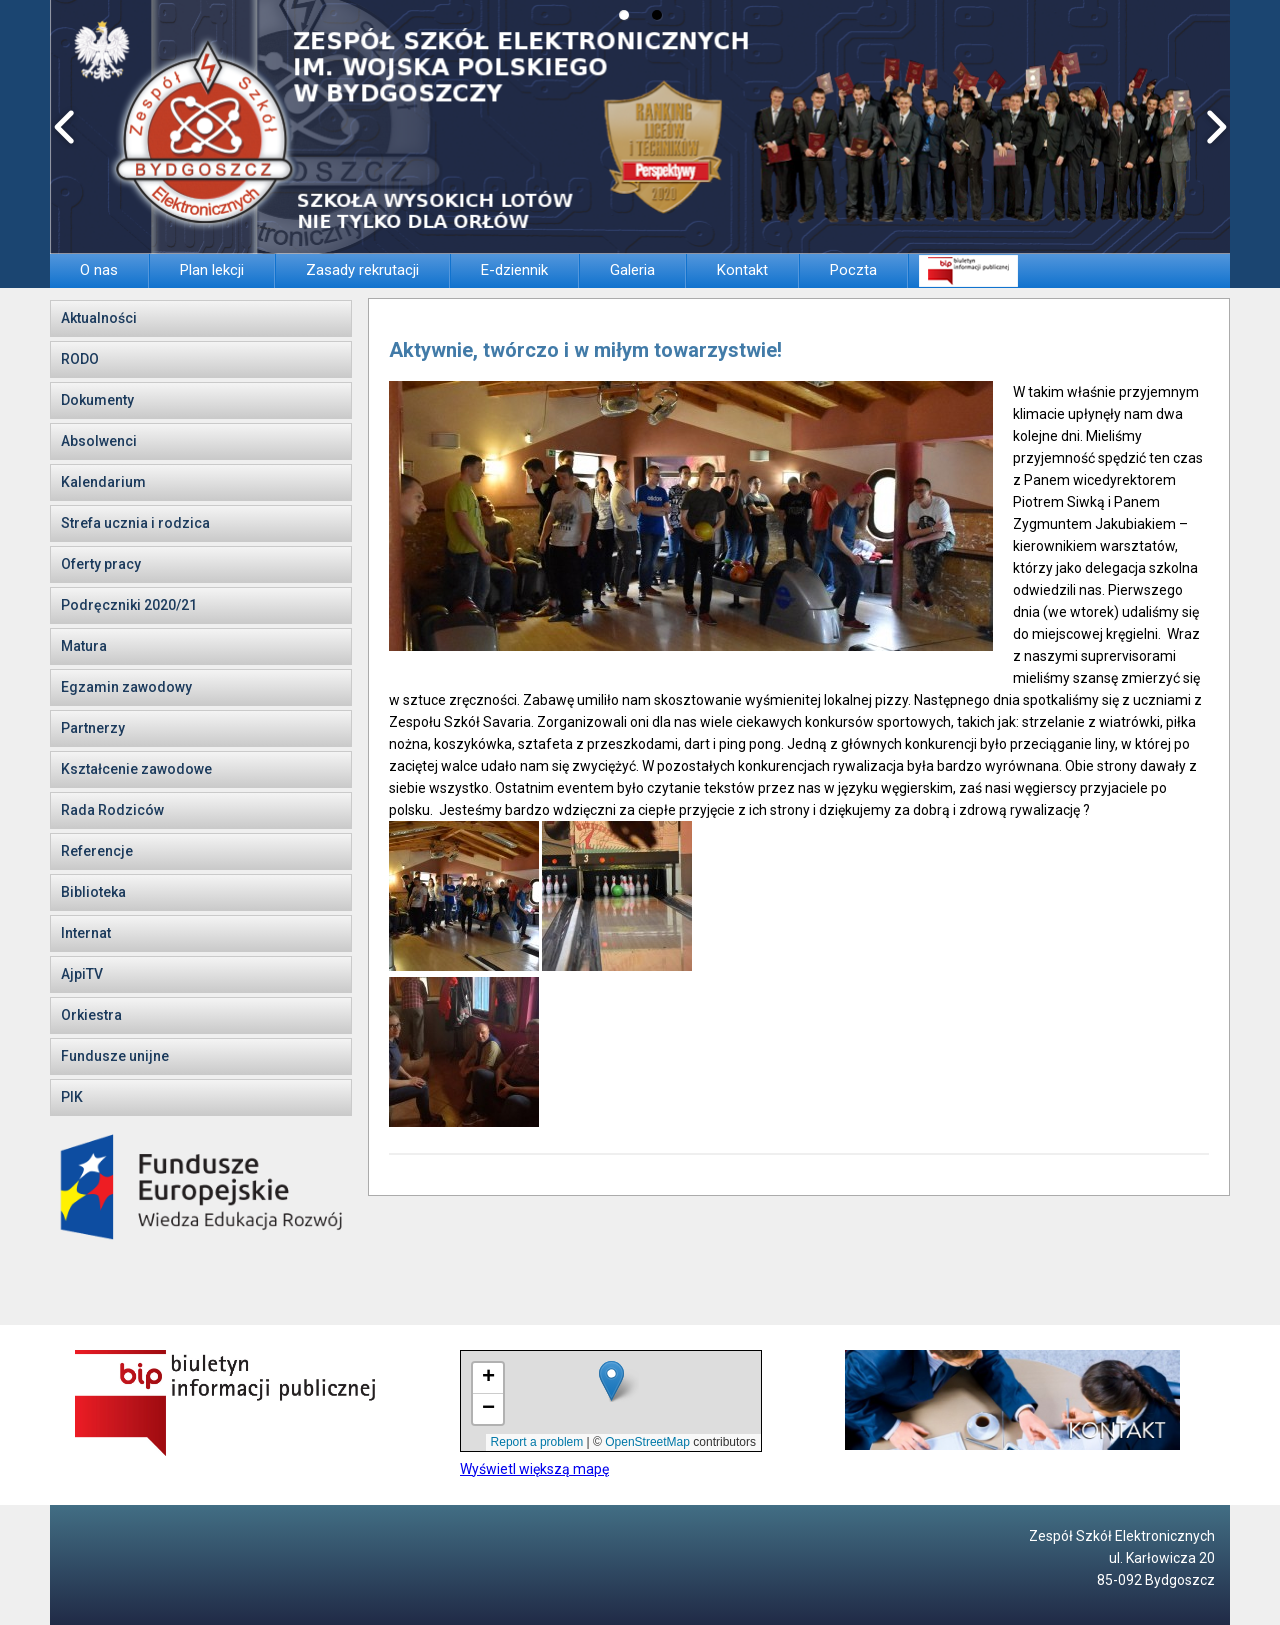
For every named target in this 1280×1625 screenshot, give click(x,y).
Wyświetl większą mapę (534, 1469)
